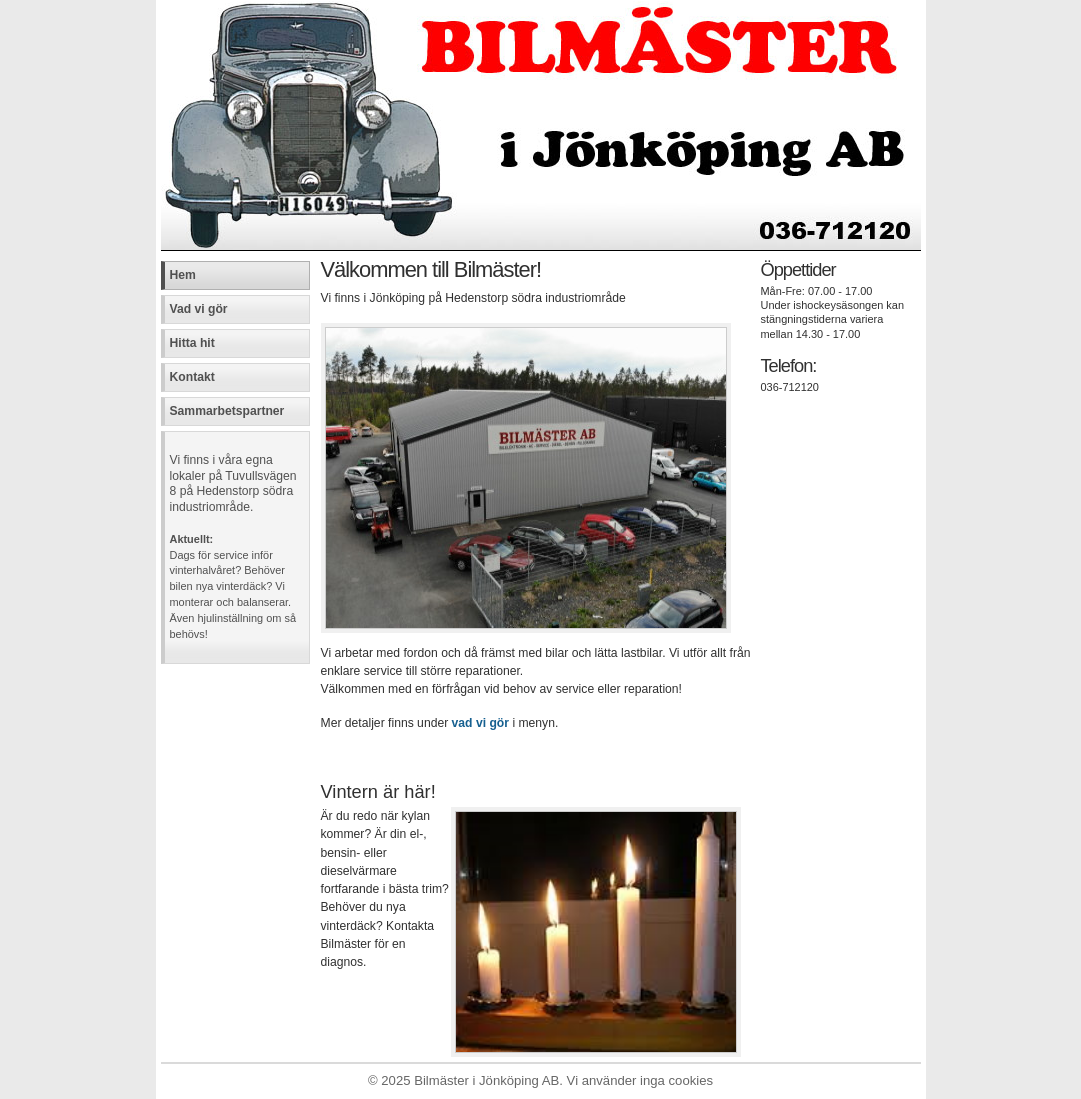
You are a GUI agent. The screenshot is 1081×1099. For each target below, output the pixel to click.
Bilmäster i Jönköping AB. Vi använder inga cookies (563, 1080)
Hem (183, 275)
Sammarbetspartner (227, 411)
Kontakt (192, 377)
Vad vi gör (199, 309)
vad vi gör (480, 723)
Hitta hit (192, 343)
